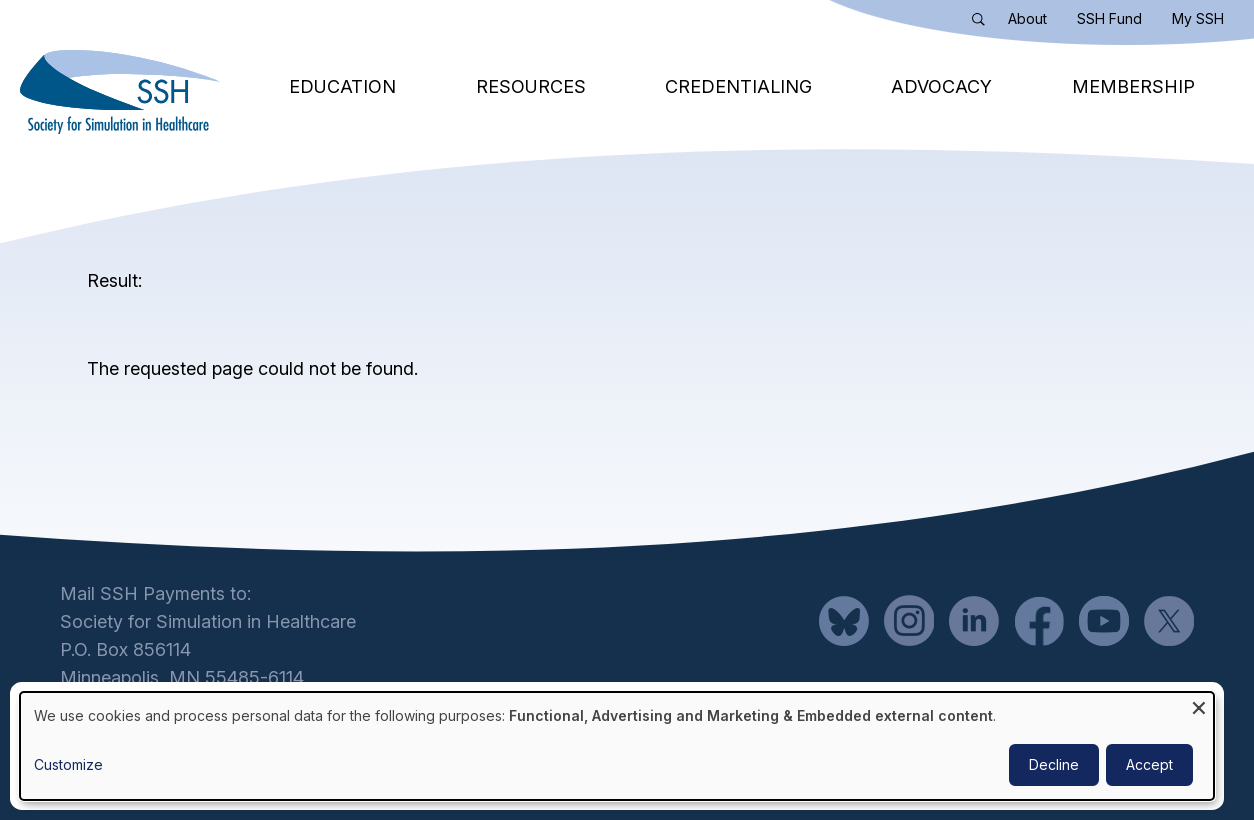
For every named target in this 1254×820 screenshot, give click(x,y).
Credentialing (738, 86)
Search (983, 23)
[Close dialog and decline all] (1199, 704)
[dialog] (617, 746)
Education (342, 86)
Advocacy (941, 86)
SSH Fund (1109, 18)
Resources (531, 86)
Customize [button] (68, 764)
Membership (1133, 86)
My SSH (1198, 18)
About (1027, 18)
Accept (1149, 764)
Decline (1054, 764)
